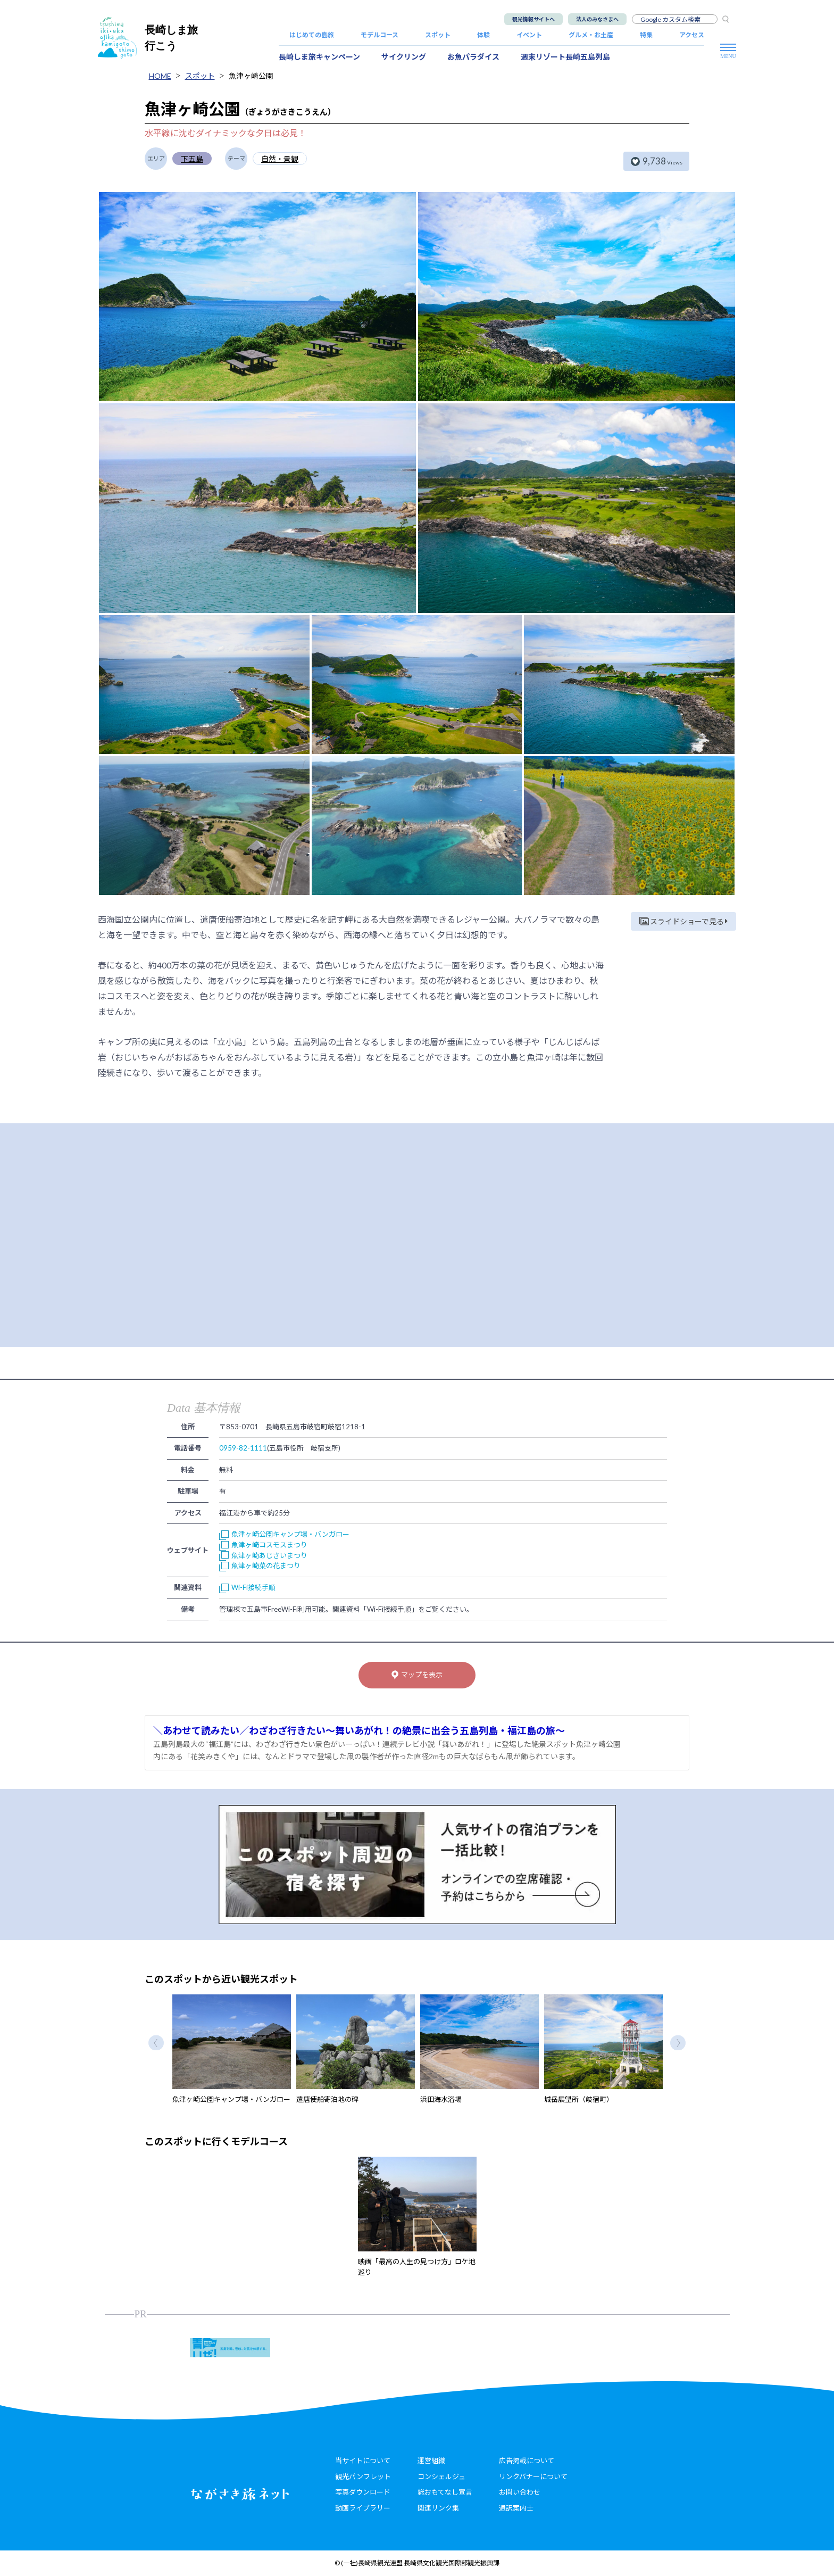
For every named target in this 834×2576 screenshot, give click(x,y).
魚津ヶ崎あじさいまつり (263, 1555)
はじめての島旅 (311, 35)
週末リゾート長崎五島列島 (565, 56)
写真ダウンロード (362, 2492)
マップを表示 (417, 1675)
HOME (160, 75)
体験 (483, 35)
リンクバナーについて (533, 2476)
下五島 (192, 158)
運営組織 (431, 2460)
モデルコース (379, 35)
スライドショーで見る (683, 921)
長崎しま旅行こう (148, 37)
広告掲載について (526, 2460)
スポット (438, 35)
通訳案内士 (516, 2508)
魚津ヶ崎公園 (251, 75)
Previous (156, 2042)
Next (678, 2042)
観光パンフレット (363, 2476)
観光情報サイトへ (533, 19)
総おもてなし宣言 (445, 2492)
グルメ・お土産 (591, 35)
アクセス (691, 35)
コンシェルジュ (441, 2476)
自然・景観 (279, 158)
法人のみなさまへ (597, 19)
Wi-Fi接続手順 (247, 1587)
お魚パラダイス (473, 56)
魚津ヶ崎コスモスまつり (263, 1544)
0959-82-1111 (243, 1448)
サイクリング (403, 56)
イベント (529, 35)
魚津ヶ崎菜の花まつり (260, 1565)
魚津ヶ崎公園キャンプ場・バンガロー (284, 1534)
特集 (646, 35)
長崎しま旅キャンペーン (319, 56)
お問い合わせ (519, 2492)
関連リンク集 (438, 2508)
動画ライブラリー (362, 2508)
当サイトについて (362, 2460)
